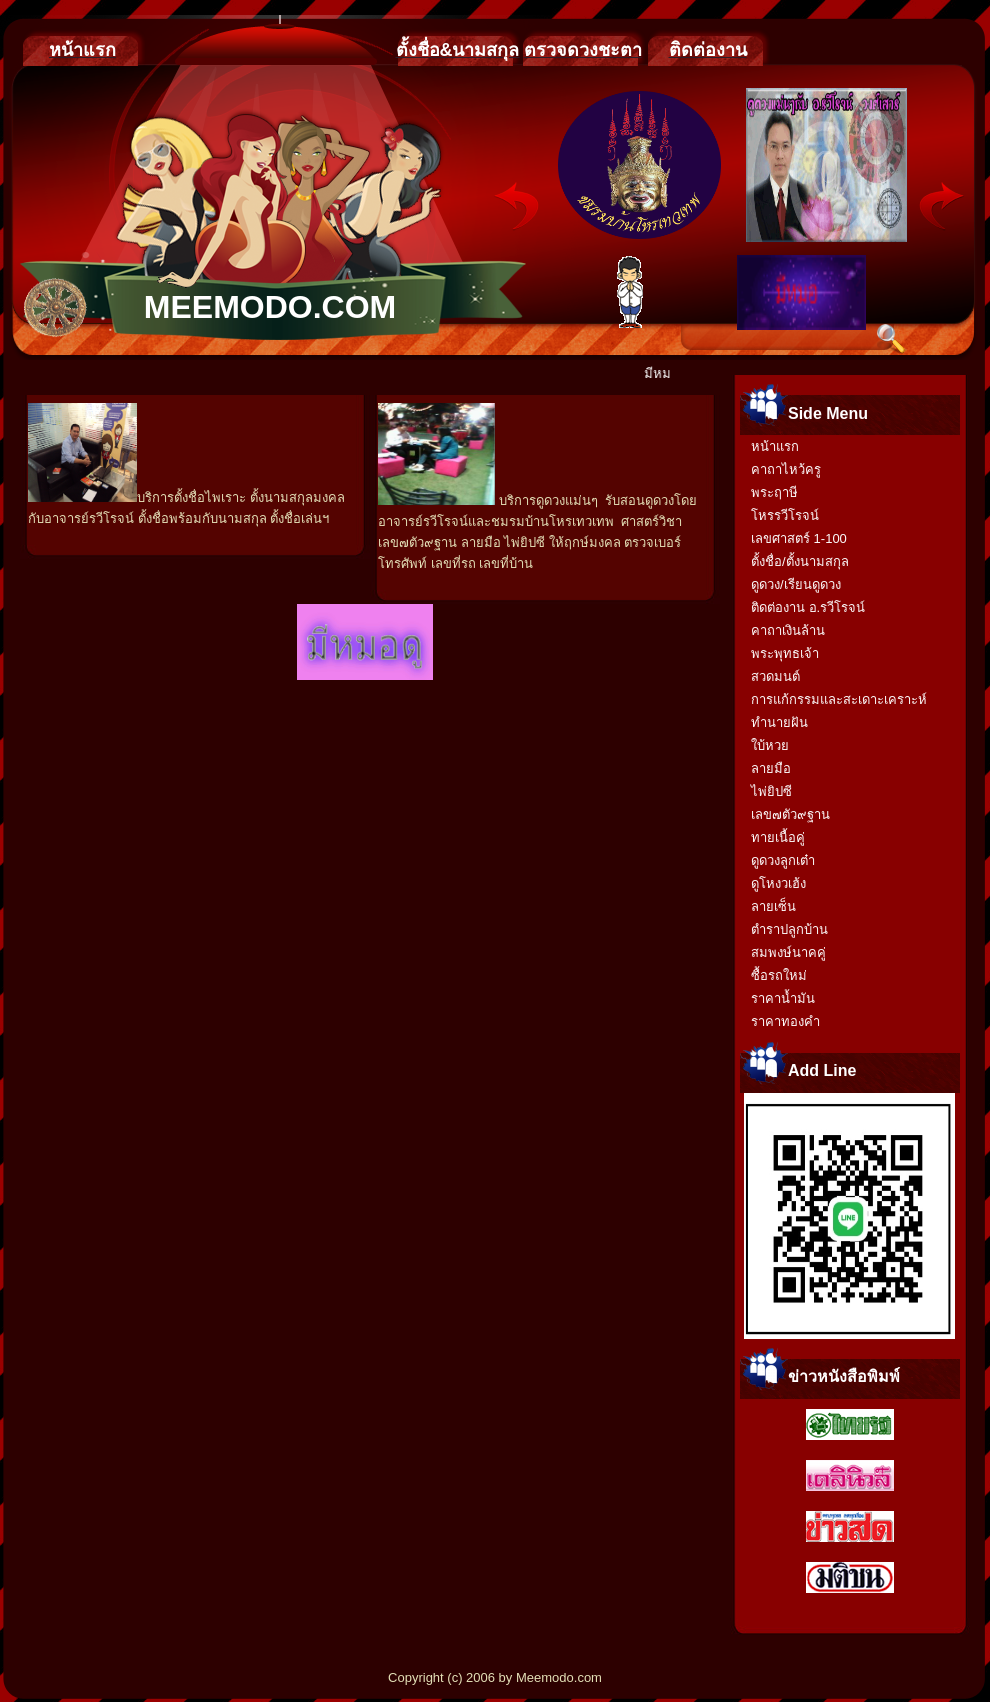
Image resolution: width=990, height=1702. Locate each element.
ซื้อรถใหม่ (779, 975)
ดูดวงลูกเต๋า (783, 860)
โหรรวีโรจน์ (785, 515)
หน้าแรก (775, 446)
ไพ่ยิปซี (771, 791)
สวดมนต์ (775, 676)
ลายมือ (771, 768)
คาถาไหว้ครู (786, 469)
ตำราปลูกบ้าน (789, 929)
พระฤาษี (774, 492)
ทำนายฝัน (779, 722)
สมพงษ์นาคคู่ (788, 952)
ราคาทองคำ (785, 1021)
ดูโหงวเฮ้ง (778, 883)
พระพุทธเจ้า (785, 653)
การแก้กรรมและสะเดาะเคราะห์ (839, 699)
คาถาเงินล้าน (788, 630)
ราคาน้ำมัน (783, 998)
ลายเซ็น (773, 906)
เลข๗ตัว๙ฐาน (790, 814)
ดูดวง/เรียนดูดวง (796, 584)
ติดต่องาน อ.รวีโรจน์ (808, 607)
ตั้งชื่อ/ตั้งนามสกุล (800, 561)
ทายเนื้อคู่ (778, 837)
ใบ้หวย (770, 745)
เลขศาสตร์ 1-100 (799, 538)
